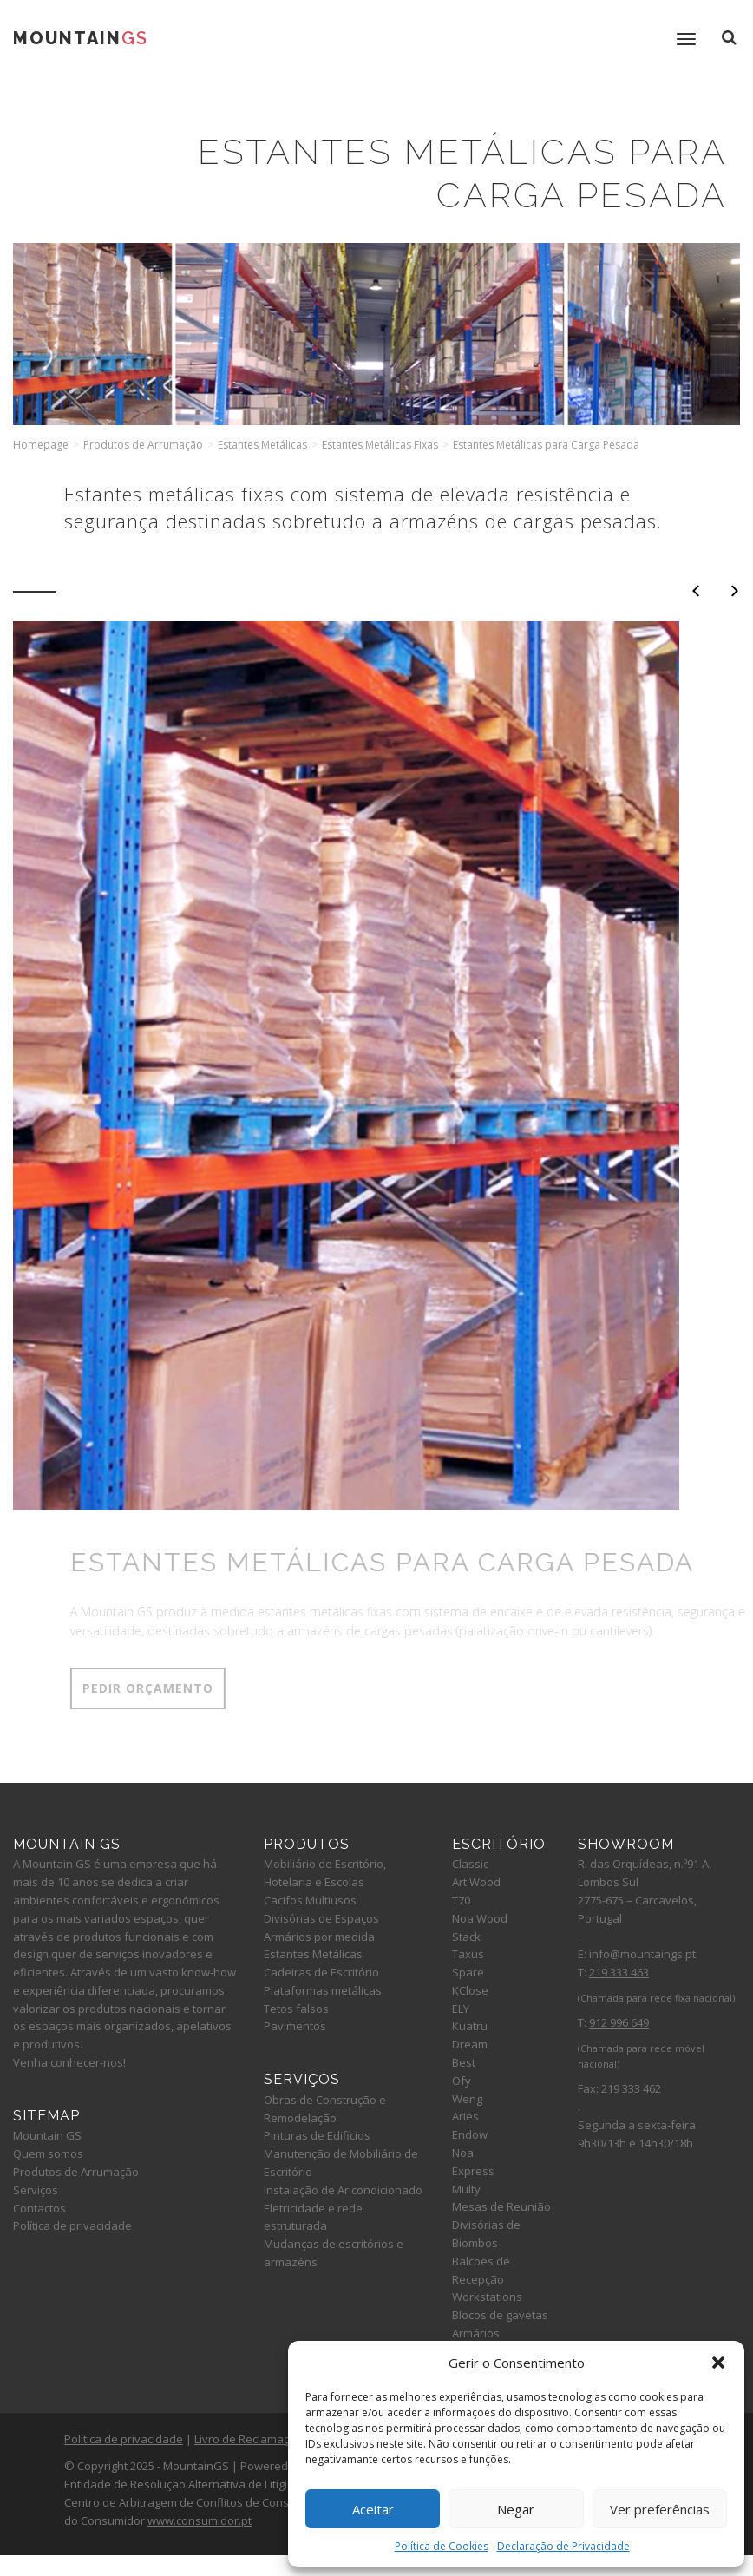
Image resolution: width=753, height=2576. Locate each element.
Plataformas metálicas (323, 1990)
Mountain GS (47, 2135)
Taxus (468, 1954)
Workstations (487, 2296)
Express (473, 2171)
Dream (470, 2044)
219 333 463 (619, 1972)
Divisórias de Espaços (321, 1918)
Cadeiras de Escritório (321, 1972)
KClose (470, 1990)
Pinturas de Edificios (317, 2135)
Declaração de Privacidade (563, 2546)
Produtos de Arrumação (143, 444)
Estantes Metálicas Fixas (380, 444)
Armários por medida (319, 1936)
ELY (460, 2008)
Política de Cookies (441, 2546)
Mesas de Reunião (501, 2206)
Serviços (35, 2190)
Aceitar (373, 2509)
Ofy (461, 2080)
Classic (470, 1863)
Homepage (41, 444)
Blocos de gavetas (500, 2315)
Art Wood (476, 1882)
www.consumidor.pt (199, 2520)
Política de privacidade (72, 2225)
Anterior (695, 590)
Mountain (80, 38)
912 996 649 (619, 2022)
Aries (465, 2116)
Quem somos (48, 2153)
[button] (718, 2362)
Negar (515, 2509)
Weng (467, 2099)
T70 (461, 1900)
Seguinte (734, 590)
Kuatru (470, 2026)
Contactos (39, 2208)
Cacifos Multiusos (310, 1900)
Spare (468, 1972)
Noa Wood (479, 1918)
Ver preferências (660, 2509)
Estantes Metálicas (262, 444)
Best (463, 2062)
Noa (463, 2152)
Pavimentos (295, 2026)
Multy (466, 2189)
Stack (466, 1936)
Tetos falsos (296, 2008)
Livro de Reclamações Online (270, 2439)
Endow (470, 2134)
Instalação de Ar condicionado (343, 2190)
